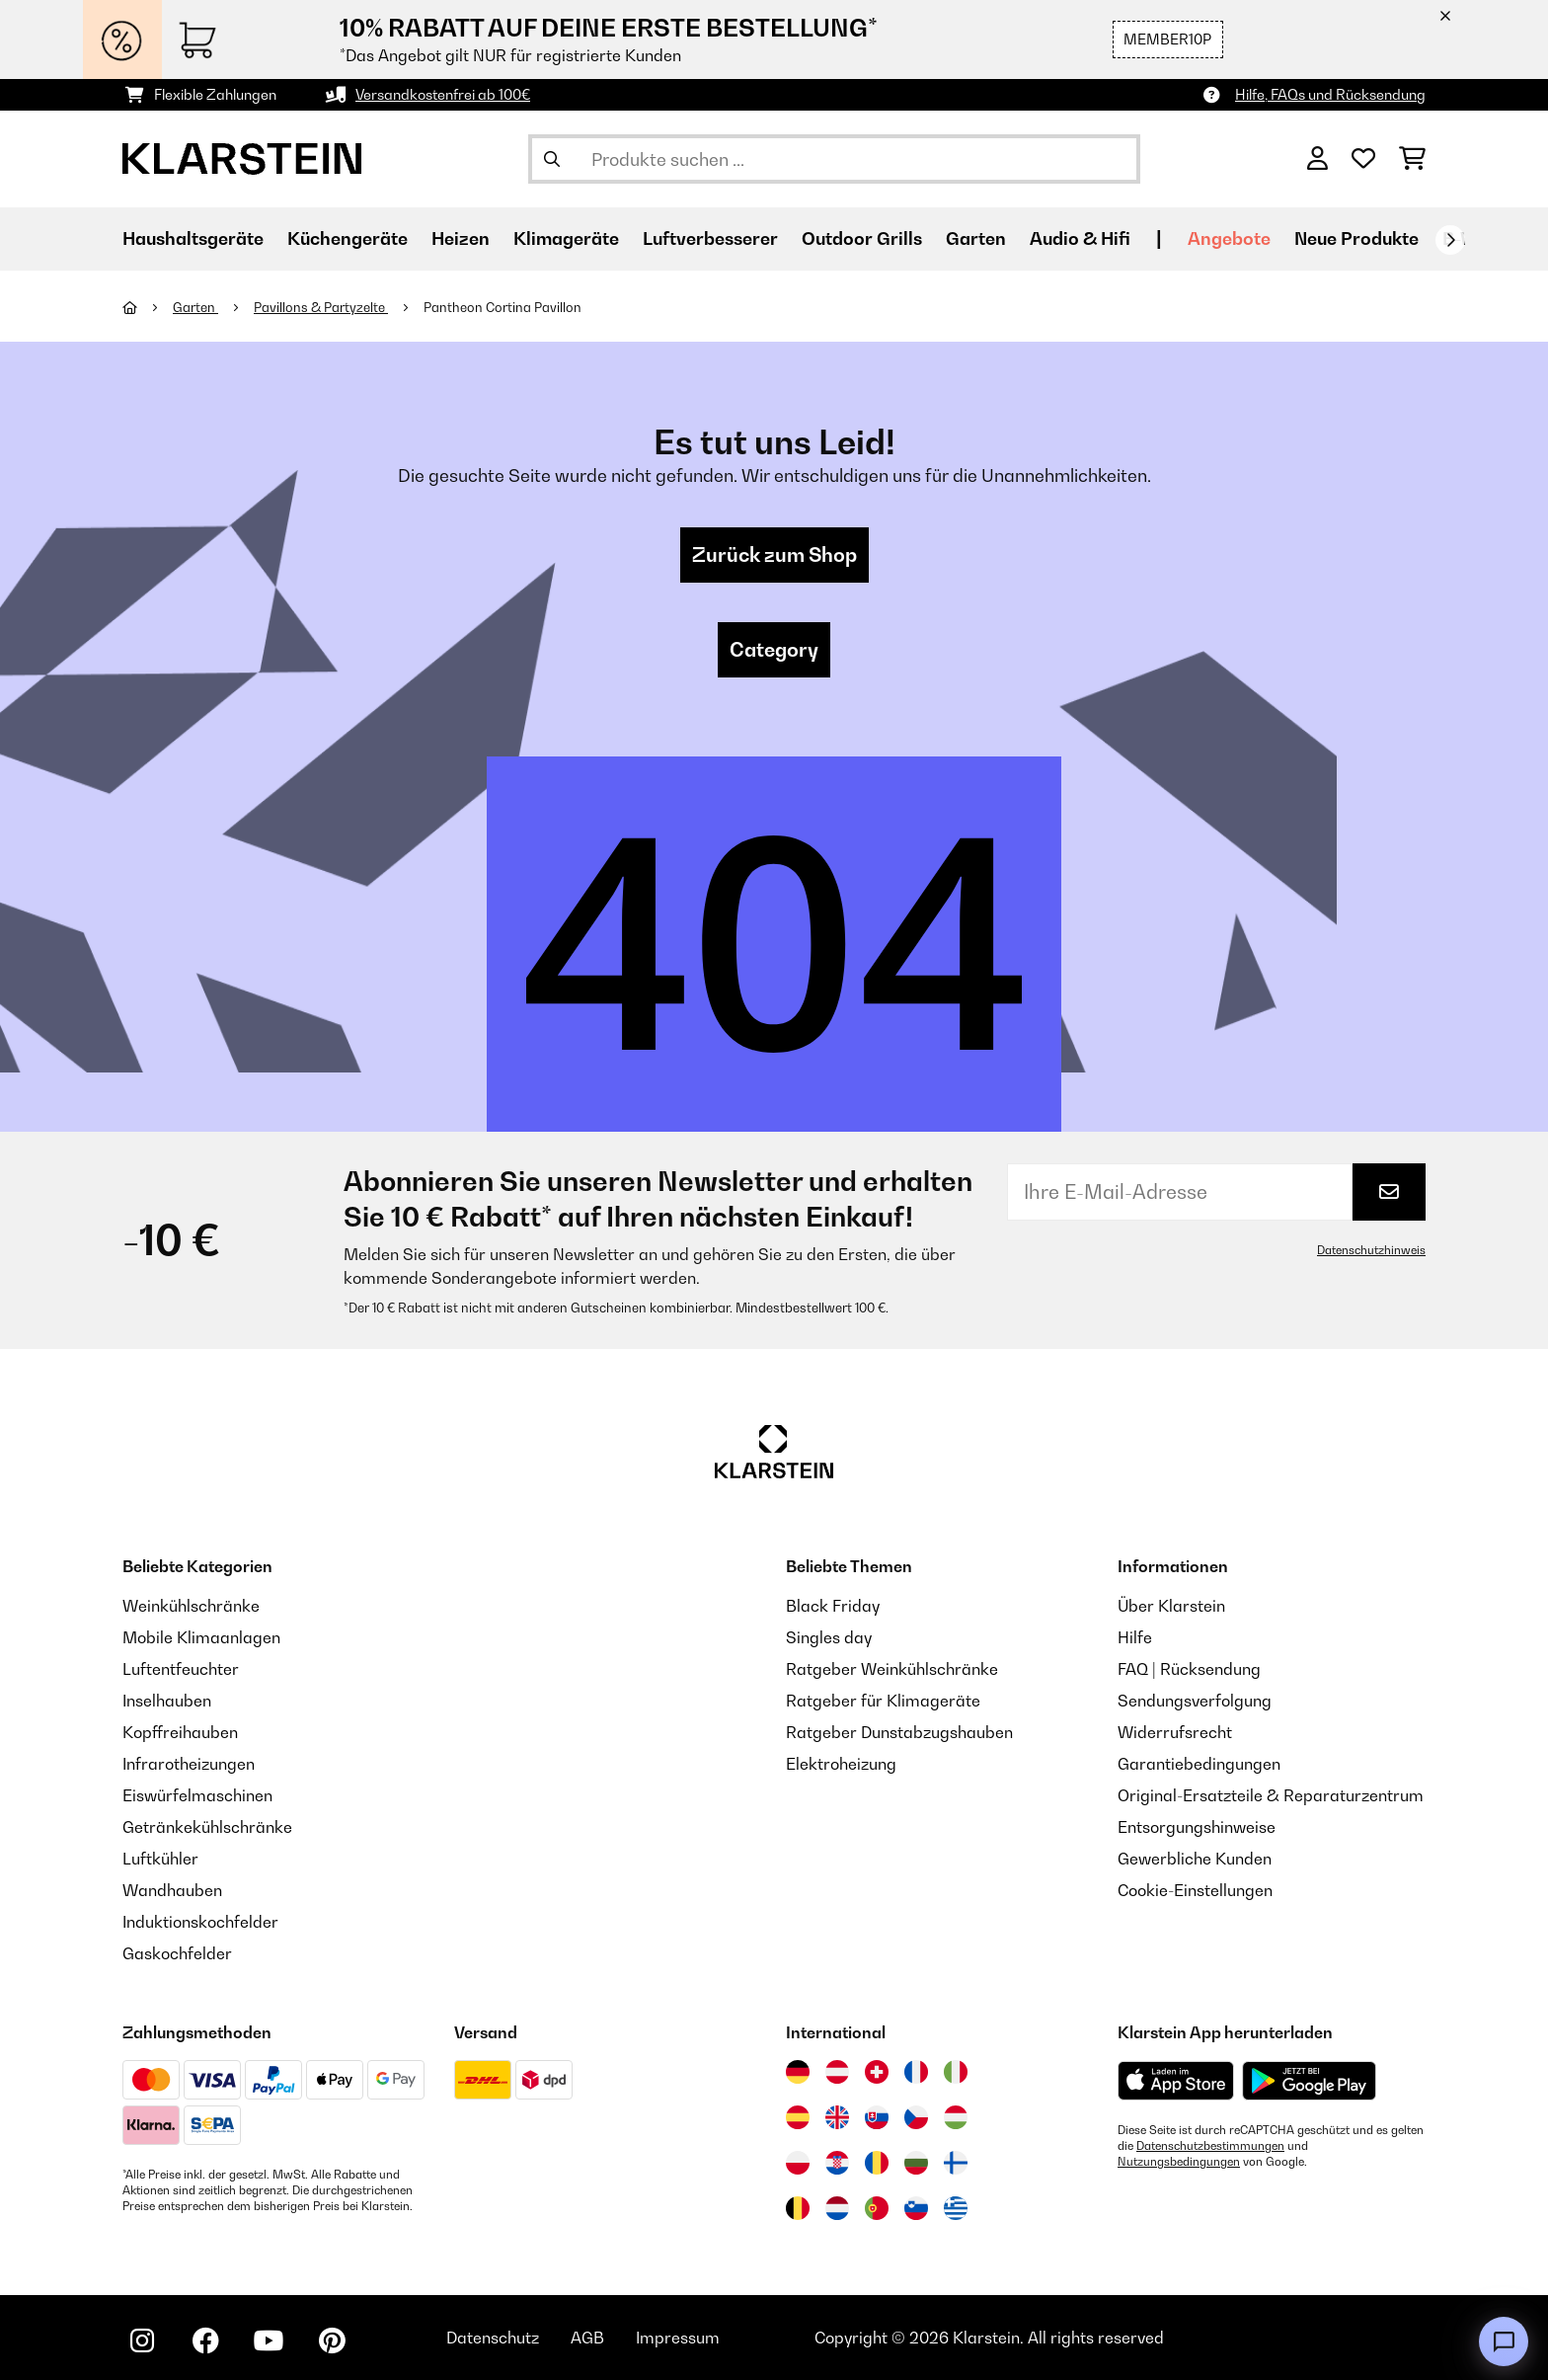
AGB (587, 2337)
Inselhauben (166, 1700)
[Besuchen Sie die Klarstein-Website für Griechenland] (956, 2209)
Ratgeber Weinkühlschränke (892, 1669)
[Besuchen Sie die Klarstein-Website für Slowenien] (916, 2208)
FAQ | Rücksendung (1189, 1669)
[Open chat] (1503, 2341)
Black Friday (833, 1606)
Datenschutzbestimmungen (1210, 2146)
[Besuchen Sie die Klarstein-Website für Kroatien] (837, 2163)
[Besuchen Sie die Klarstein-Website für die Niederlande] (837, 2208)
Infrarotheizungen (188, 1764)
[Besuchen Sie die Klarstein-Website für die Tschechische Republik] (916, 2117)
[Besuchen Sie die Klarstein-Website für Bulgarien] (916, 2163)
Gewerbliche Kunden (1195, 1858)
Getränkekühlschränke (207, 1827)
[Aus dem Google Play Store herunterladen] (1309, 2081)
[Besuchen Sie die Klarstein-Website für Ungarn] (956, 2117)
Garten (195, 307)
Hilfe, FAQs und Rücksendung (1330, 94)
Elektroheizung (841, 1764)
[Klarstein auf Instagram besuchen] (142, 2340)
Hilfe (1135, 1637)
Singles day (829, 1637)
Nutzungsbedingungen (1179, 2162)
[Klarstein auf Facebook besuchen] (205, 2340)
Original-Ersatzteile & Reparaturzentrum (1271, 1795)
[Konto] (1317, 159)
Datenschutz (492, 2337)
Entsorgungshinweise (1197, 1827)
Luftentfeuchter (180, 1669)
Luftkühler (160, 1858)
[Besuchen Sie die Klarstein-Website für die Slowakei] (877, 2117)
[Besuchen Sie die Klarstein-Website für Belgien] (798, 2208)
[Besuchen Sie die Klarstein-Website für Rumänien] (877, 2163)
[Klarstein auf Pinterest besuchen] (331, 2340)
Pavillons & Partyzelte (321, 307)
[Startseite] (147, 307)
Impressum (678, 2337)
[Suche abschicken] (552, 159)
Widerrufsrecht (1175, 1732)
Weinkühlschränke (191, 1606)
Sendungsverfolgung (1195, 1700)
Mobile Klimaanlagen (201, 1637)
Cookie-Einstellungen (1195, 1890)
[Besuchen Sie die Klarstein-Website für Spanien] (798, 2117)
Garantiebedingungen (1199, 1764)
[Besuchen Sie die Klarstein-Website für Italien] (956, 2072)
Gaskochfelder (177, 1953)
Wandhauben (172, 1890)
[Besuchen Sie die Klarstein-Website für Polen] (798, 2163)
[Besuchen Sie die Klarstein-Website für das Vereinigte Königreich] (837, 2117)
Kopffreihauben (180, 1732)
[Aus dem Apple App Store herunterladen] (1176, 2080)
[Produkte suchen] (834, 159)
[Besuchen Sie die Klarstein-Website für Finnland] (956, 2163)
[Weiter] (1450, 240)
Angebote (1229, 238)
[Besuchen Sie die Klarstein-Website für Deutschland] (798, 2072)
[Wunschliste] (1363, 159)
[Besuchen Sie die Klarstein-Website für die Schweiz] (877, 2072)
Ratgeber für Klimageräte (883, 1700)
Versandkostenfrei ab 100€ (442, 94)
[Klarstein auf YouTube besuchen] (268, 2340)
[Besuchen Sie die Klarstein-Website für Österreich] (837, 2072)
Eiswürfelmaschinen (197, 1795)
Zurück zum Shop (774, 555)
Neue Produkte (1356, 238)
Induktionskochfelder (200, 1922)
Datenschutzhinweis (1371, 1250)
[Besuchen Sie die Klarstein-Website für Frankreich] (916, 2072)
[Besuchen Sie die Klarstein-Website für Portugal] (877, 2208)
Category (774, 650)
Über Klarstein (1171, 1606)
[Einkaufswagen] (1412, 159)
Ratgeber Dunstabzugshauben (899, 1732)
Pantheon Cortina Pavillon (502, 307)
